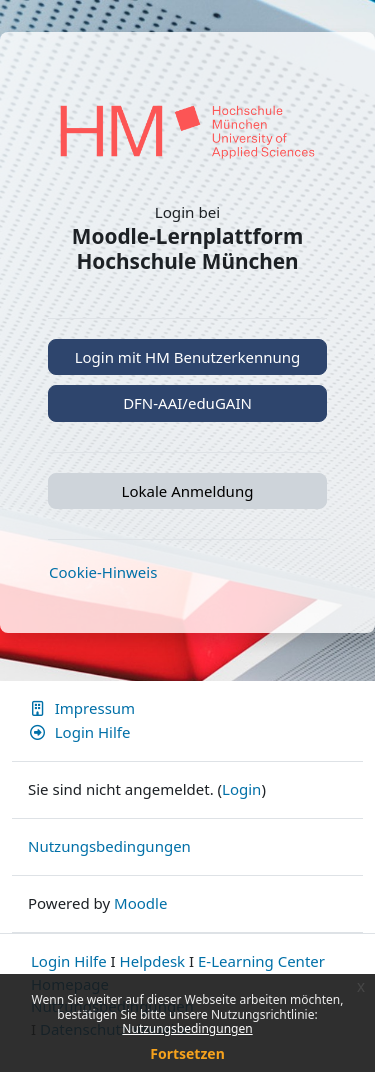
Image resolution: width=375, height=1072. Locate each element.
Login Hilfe (79, 732)
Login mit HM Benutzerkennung (188, 357)
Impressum (81, 708)
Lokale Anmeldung (188, 491)
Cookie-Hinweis (103, 572)
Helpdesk (153, 961)
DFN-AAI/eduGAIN (187, 403)
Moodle (140, 903)
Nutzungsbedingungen (187, 1028)
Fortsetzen (187, 1053)
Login (241, 789)
